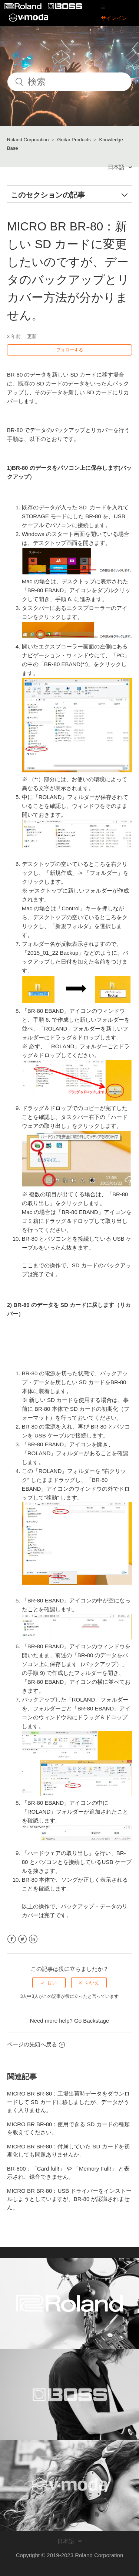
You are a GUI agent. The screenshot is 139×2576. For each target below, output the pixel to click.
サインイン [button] (114, 18)
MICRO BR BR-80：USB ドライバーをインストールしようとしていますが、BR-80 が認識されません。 (69, 2199)
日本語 (117, 167)
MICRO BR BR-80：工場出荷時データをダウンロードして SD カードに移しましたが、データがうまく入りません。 (68, 2101)
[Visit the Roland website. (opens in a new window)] (69, 2303)
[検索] (69, 82)
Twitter (22, 1939)
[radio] (49, 1982)
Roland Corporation (28, 139)
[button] (103, 7)
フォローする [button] (69, 350)
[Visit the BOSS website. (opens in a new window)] (69, 2394)
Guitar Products (73, 139)
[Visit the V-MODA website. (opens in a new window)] (69, 2485)
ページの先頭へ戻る (36, 2044)
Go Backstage (91, 2020)
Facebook (11, 1939)
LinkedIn (33, 1939)
